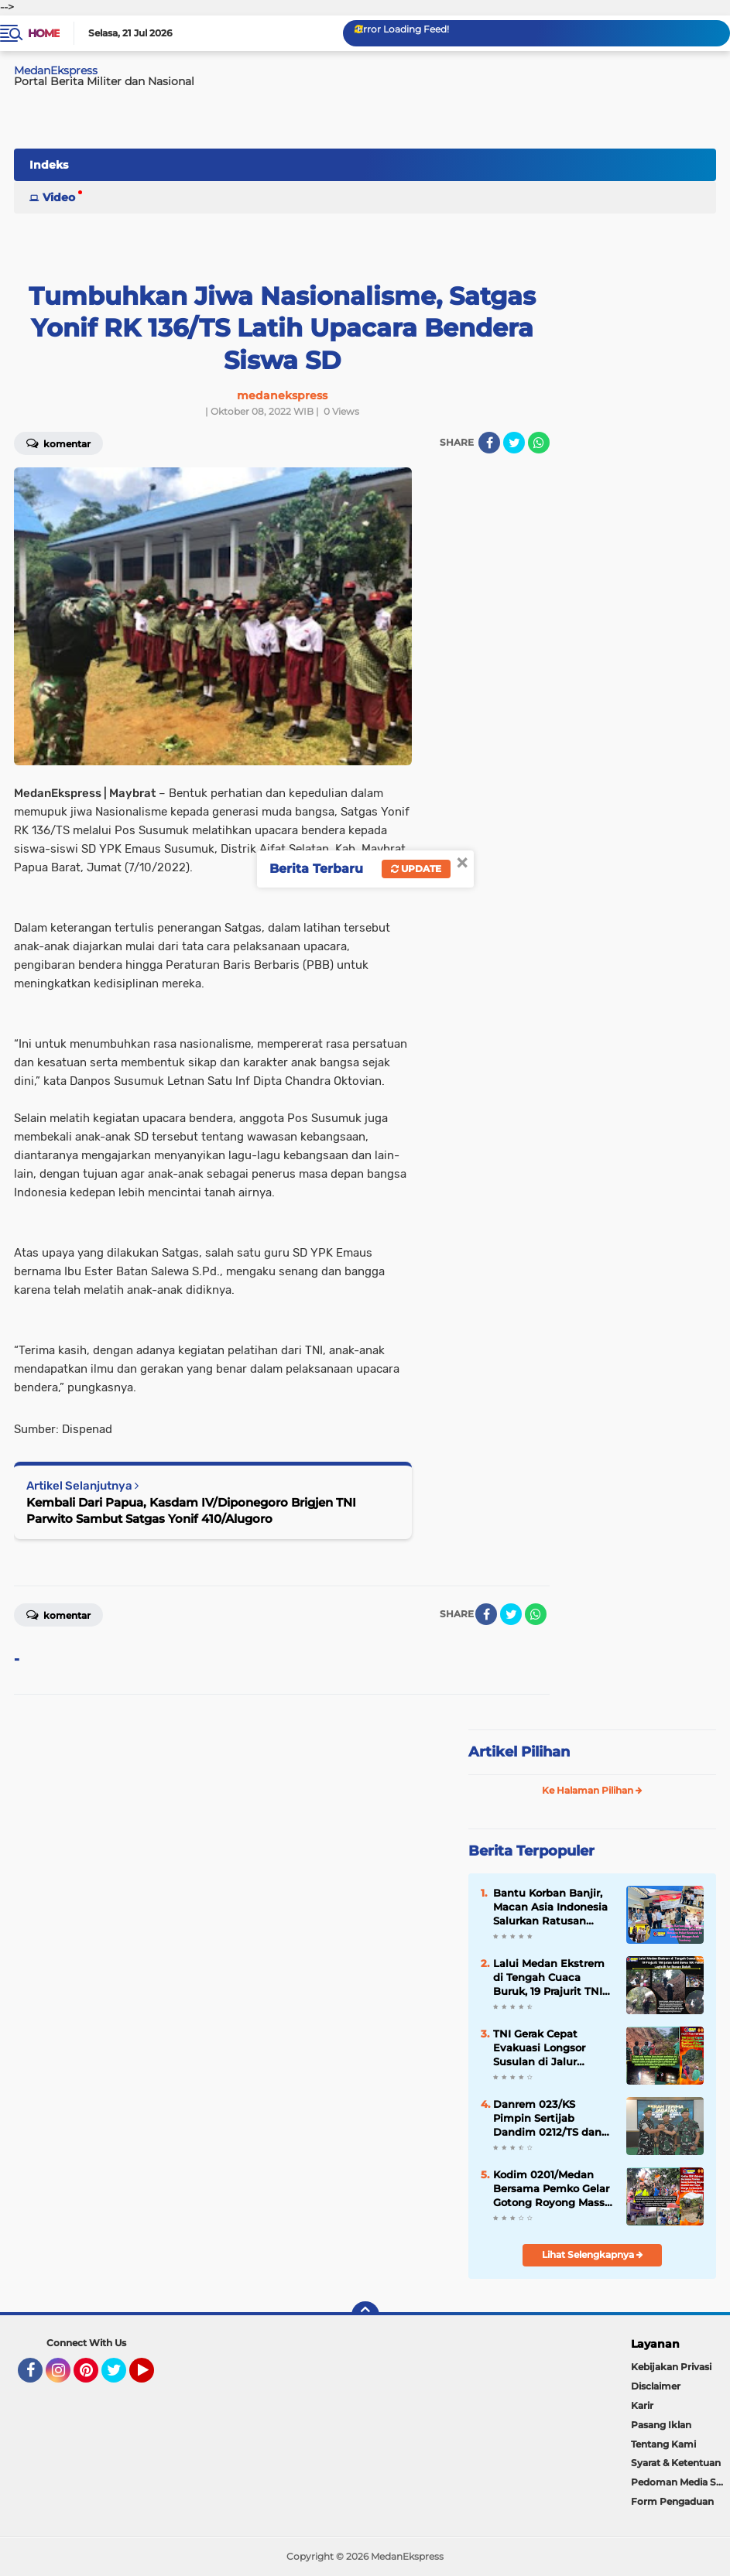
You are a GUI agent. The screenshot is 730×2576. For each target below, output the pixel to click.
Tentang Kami (663, 2444)
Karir (642, 2405)
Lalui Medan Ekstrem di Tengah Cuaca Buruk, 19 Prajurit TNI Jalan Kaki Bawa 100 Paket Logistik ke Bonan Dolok (549, 1978)
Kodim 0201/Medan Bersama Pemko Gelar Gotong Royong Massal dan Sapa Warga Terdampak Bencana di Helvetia (553, 2189)
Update (416, 868)
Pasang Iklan (661, 2425)
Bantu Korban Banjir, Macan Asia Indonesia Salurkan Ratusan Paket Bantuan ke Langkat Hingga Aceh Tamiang (550, 1907)
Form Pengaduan (672, 2501)
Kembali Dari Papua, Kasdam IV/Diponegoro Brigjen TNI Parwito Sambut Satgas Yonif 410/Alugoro (191, 1510)
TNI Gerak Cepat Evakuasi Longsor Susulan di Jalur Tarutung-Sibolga (539, 2048)
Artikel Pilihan (519, 1751)
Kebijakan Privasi (671, 2366)
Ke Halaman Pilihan (592, 1790)
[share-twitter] (514, 442)
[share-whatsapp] (539, 442)
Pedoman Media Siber (680, 2482)
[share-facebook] (489, 442)
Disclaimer (655, 2386)
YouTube (152, 2377)
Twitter (120, 2377)
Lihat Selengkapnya (592, 2254)
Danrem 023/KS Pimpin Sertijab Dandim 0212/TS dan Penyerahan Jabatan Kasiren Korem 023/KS (550, 2119)
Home (44, 33)
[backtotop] (365, 2315)
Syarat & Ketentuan (676, 2462)
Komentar (58, 1614)
